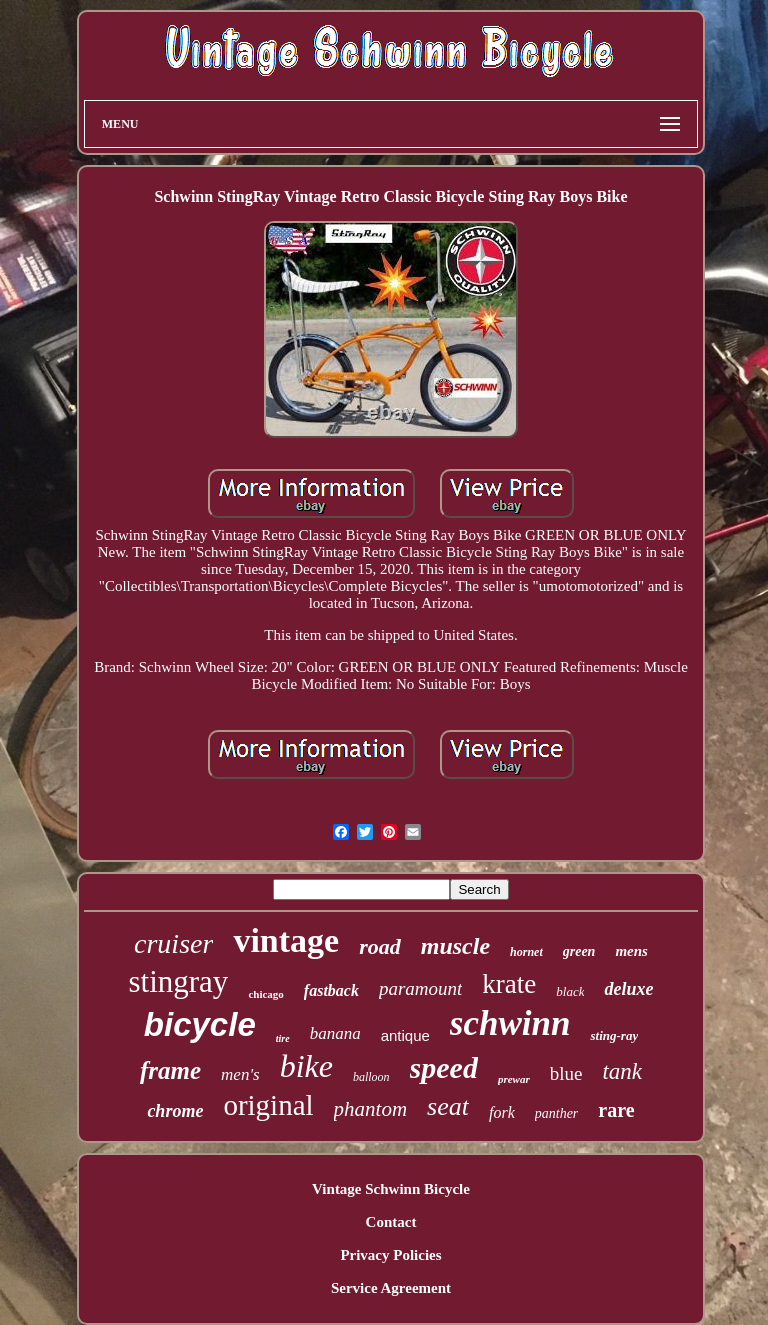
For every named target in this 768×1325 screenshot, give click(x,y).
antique (405, 1035)
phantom (371, 1109)
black (570, 991)
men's (240, 1074)
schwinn (510, 1023)
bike (306, 1066)
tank (622, 1071)
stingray (179, 981)
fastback (331, 990)
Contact (391, 1222)
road (380, 946)
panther (557, 1113)
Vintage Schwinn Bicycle (391, 1189)
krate (509, 984)
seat (448, 1106)
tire (283, 1038)
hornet (526, 952)
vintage (286, 940)
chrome (175, 1111)
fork (502, 1112)
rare (616, 1110)
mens (631, 951)
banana (335, 1033)
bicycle (200, 1024)
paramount (420, 988)
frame (170, 1070)
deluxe (628, 989)
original (268, 1105)
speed (444, 1067)
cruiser (173, 943)
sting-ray (614, 1035)
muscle (455, 946)
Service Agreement (391, 1288)
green (579, 951)
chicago (265, 994)
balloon (371, 1077)
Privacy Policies (390, 1255)
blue (566, 1073)
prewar (514, 1079)
